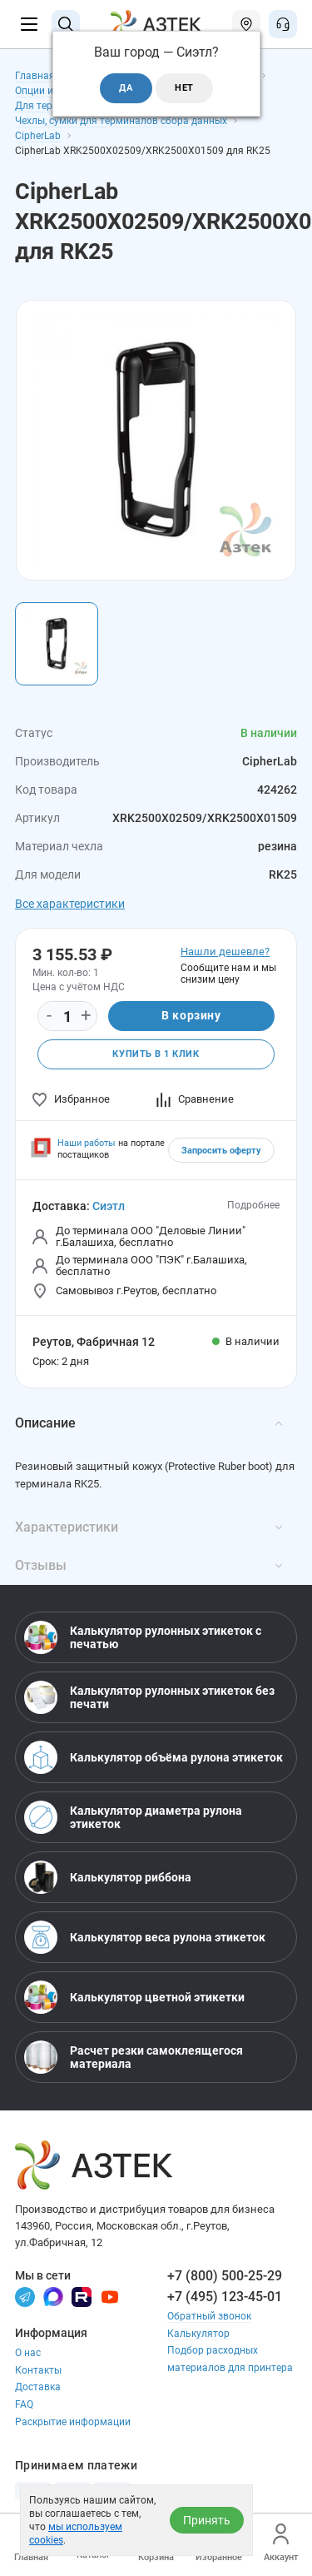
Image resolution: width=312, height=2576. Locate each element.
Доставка (38, 2387)
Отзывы (148, 1565)
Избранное (71, 1099)
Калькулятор (198, 2333)
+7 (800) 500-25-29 (224, 2276)
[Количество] (67, 1017)
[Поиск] (66, 24)
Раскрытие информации (73, 2422)
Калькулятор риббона (107, 1877)
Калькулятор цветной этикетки (134, 1997)
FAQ (24, 2404)
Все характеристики (70, 903)
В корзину (190, 1015)
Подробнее (253, 1205)
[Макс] (53, 2296)
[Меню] (29, 24)
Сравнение (195, 1099)
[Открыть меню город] (246, 24)
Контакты (38, 2370)
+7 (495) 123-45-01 (224, 2296)
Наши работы (86, 1143)
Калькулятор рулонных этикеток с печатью (142, 1637)
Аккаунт (281, 2543)
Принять (206, 2520)
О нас (28, 2353)
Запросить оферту (221, 1150)
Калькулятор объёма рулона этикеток (153, 1757)
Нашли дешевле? (225, 951)
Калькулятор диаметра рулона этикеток (133, 1817)
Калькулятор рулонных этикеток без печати (149, 1697)
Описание (148, 1423)
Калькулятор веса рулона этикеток (144, 1937)
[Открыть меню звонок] (283, 24)
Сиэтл (108, 1206)
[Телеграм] (25, 2296)
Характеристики (148, 1527)
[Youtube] (110, 2296)
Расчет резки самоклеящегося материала (133, 2057)
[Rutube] (82, 2296)
